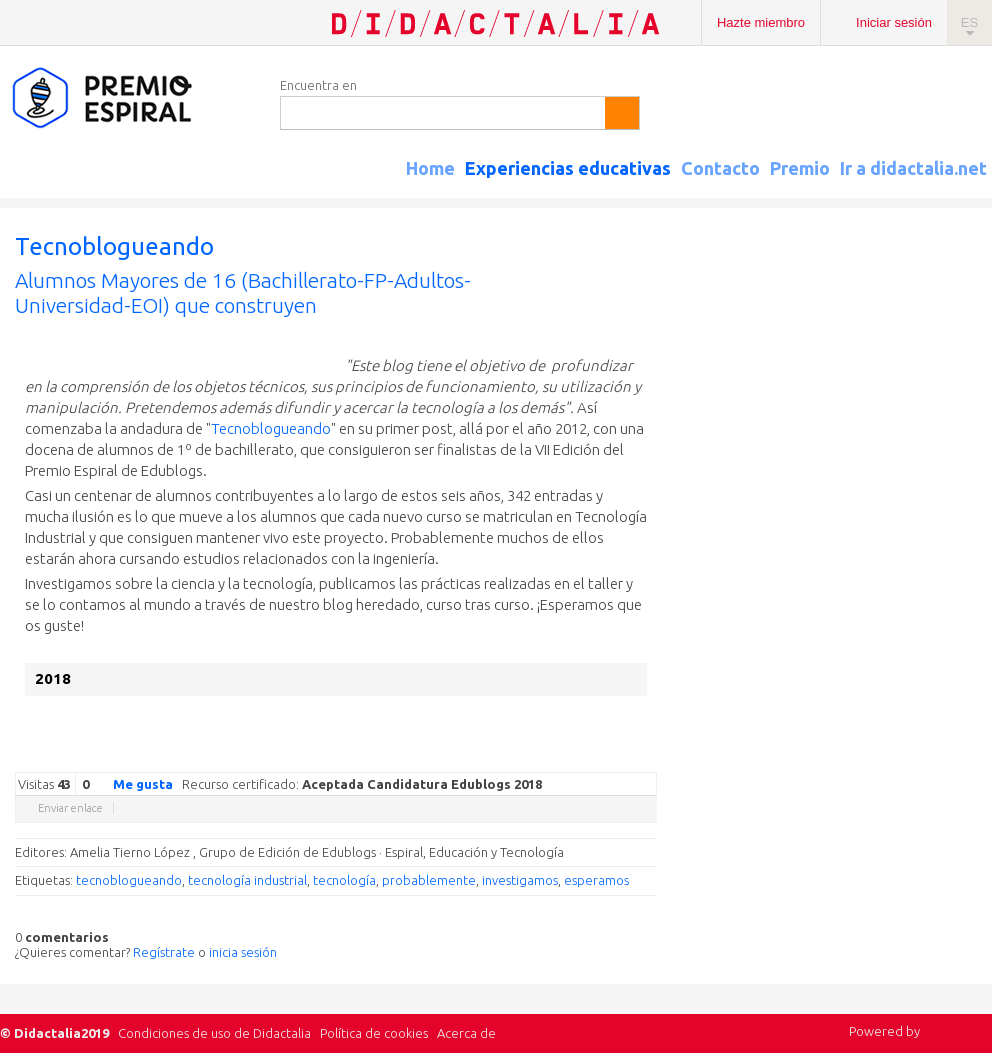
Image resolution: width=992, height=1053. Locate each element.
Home (430, 168)
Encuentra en (318, 85)
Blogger (627, 757)
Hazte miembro (761, 22)
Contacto (720, 168)
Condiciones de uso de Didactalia (214, 1033)
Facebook (547, 757)
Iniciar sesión (894, 22)
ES (969, 22)
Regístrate (164, 952)
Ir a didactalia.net (913, 168)
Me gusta (131, 783)
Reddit (607, 757)
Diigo (647, 757)
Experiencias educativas (568, 168)
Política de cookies (374, 1033)
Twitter (527, 757)
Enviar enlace (70, 808)
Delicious (567, 757)
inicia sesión (243, 952)
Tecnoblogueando (271, 428)
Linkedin (587, 757)
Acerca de (466, 1033)
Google (507, 757)
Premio (800, 168)
